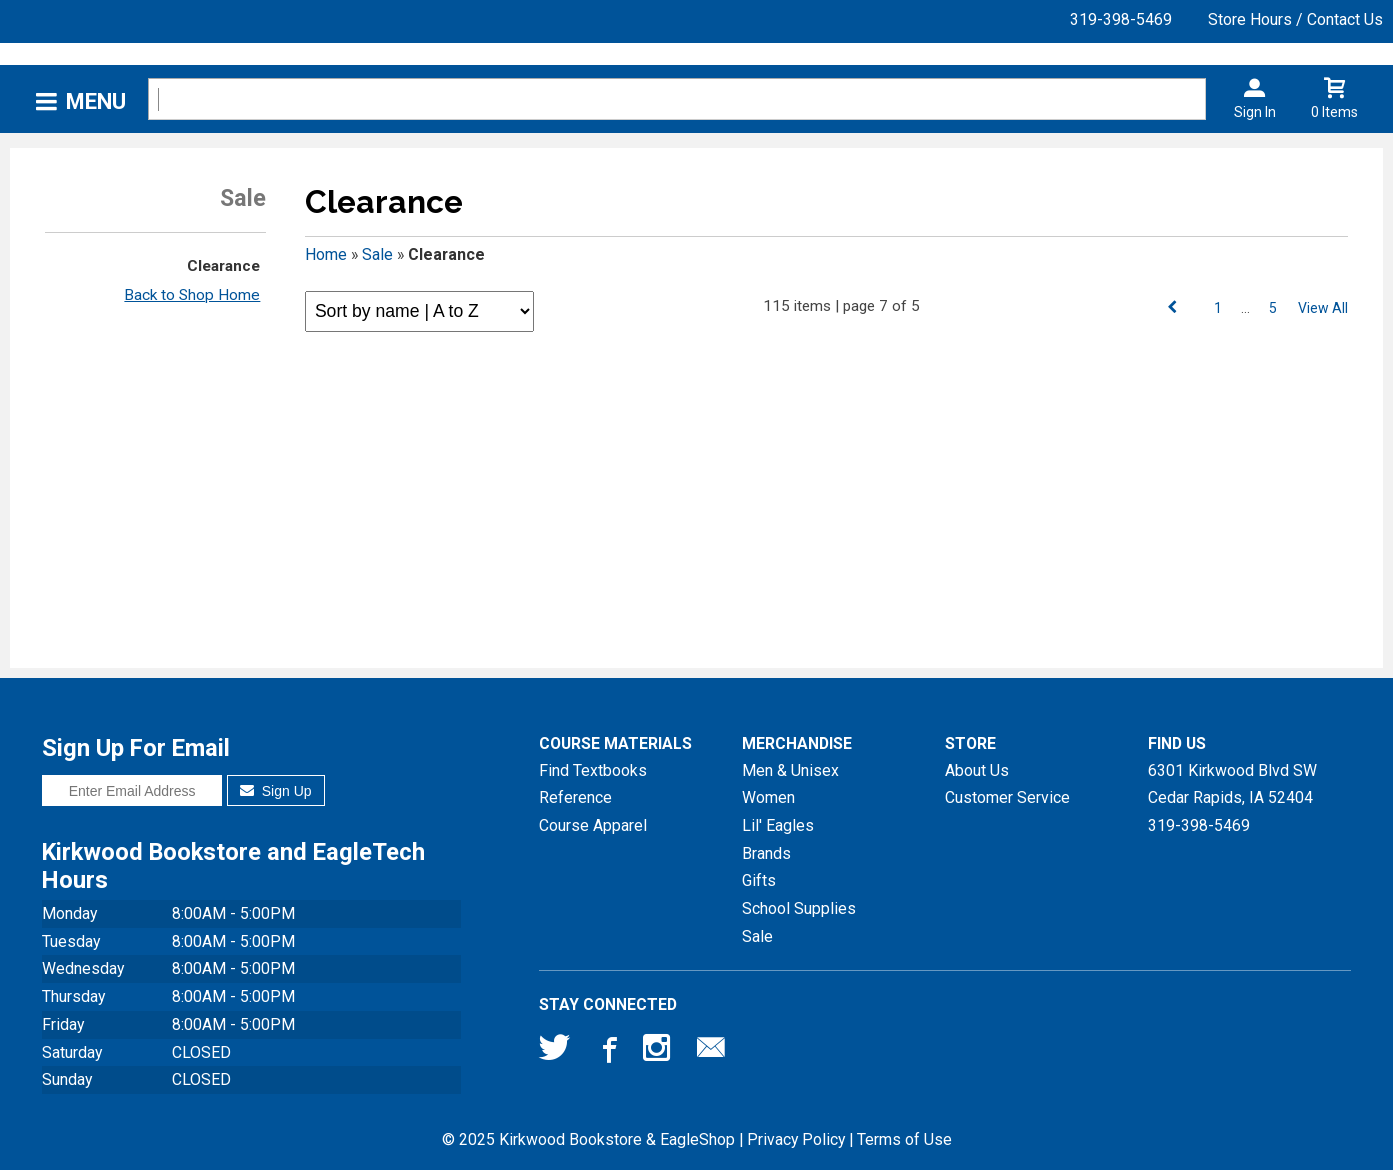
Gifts (759, 880)
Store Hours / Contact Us (1295, 19)
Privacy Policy (796, 1139)
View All (1323, 308)
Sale (377, 254)
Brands (766, 853)
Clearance (223, 266)
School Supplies (799, 908)
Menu (96, 101)
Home (326, 254)
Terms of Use (904, 1139)
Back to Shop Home (192, 295)
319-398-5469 (1121, 19)
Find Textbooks (593, 770)
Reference (575, 797)
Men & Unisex (790, 770)
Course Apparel (593, 825)
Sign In (1255, 112)
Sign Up (275, 791)
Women (768, 797)
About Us (977, 770)
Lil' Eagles (778, 825)
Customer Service (1007, 797)
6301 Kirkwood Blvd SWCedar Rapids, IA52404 (1232, 784)
